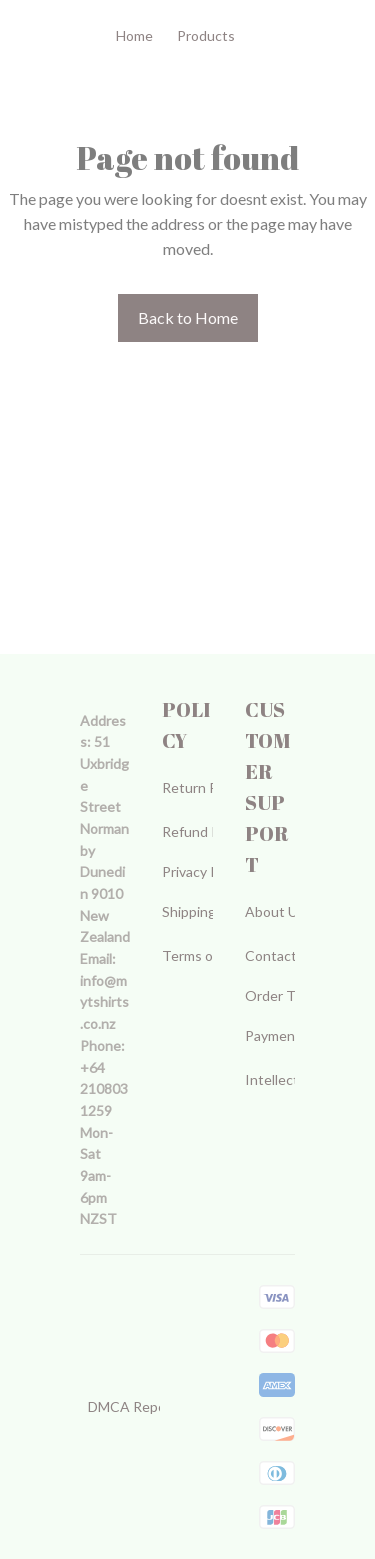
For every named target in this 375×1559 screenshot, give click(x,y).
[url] (105, 1002)
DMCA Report (132, 1406)
